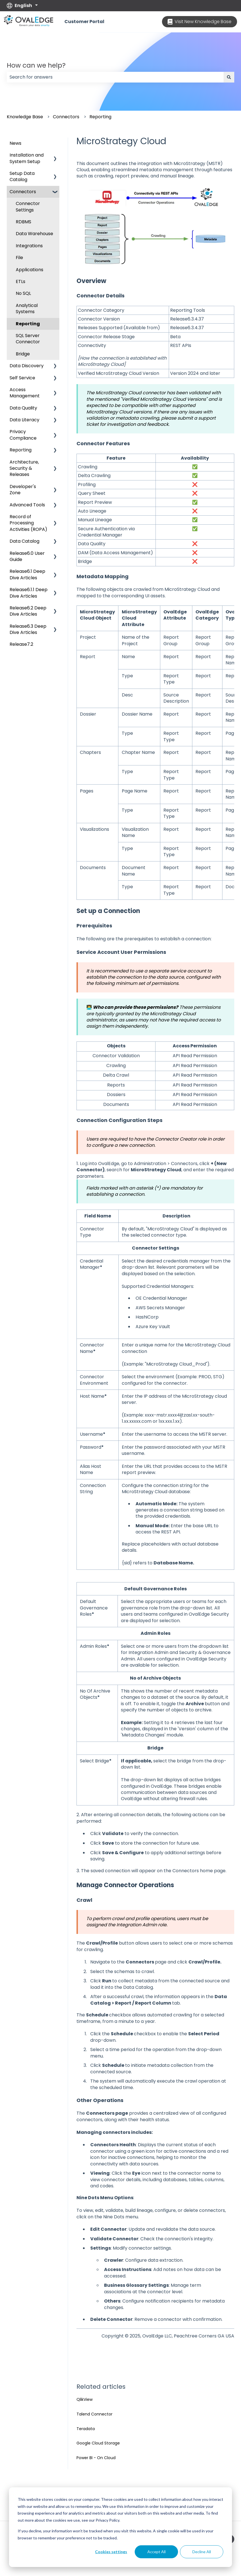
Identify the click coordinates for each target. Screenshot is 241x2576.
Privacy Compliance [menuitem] (23, 434)
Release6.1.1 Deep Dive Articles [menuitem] (29, 592)
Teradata (85, 2429)
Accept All (156, 2551)
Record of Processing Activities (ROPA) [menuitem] (28, 523)
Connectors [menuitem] (23, 191)
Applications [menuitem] (29, 269)
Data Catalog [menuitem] (24, 541)
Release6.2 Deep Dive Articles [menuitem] (28, 611)
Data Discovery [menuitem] (27, 365)
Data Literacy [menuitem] (24, 420)
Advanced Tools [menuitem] (27, 505)
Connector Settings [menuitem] (28, 206)
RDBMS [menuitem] (23, 222)
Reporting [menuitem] (28, 323)
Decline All (201, 2551)
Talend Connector (94, 2414)
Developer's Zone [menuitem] (23, 489)
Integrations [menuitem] (29, 245)
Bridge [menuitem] (23, 354)
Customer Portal (84, 22)
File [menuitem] (19, 257)
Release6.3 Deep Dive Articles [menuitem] (28, 629)
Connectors (66, 116)
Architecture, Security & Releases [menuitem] (24, 468)
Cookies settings (111, 2551)
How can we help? (36, 65)
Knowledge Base (25, 116)
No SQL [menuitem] (23, 293)
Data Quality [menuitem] (23, 408)
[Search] (229, 77)
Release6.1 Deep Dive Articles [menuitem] (27, 574)
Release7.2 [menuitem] (21, 644)
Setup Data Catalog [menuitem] (22, 176)
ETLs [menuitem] (20, 281)
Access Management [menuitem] (25, 392)
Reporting (100, 116)
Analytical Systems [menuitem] (27, 308)
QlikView (84, 2399)
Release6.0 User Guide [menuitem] (27, 556)
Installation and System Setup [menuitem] (27, 158)
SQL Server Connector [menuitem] (28, 338)
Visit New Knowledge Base (200, 21)
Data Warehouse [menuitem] (34, 233)
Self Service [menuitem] (22, 378)
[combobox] (115, 77)
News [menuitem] (15, 143)
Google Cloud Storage (98, 2443)
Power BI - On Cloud (96, 2458)
